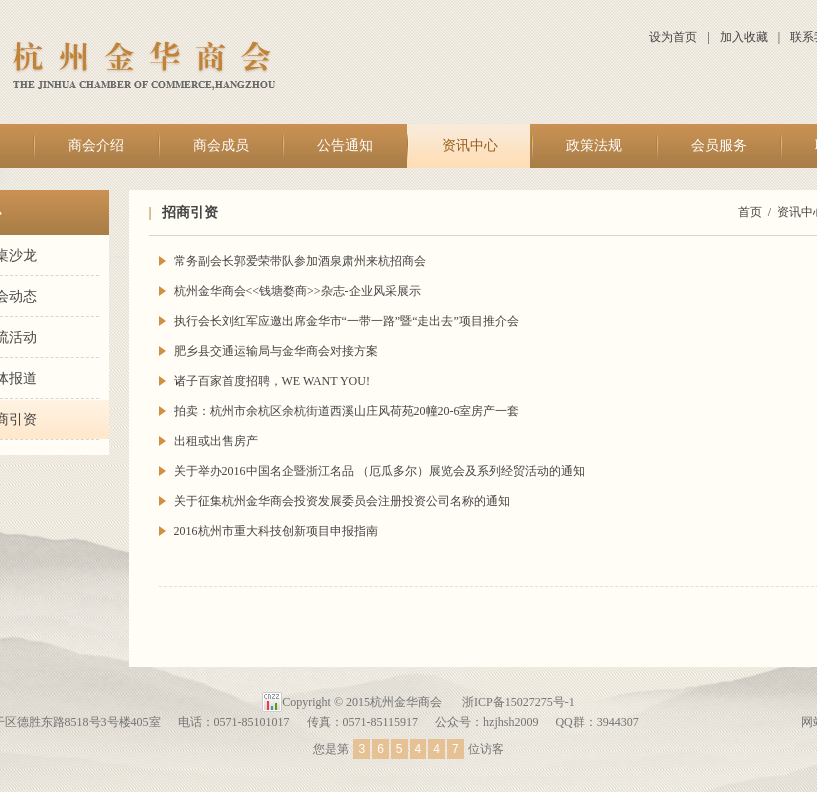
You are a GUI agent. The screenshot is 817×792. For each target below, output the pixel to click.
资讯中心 (470, 145)
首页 (750, 212)
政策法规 (594, 145)
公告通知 (345, 145)
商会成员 (221, 145)
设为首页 (673, 37)
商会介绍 (96, 145)
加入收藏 (744, 37)
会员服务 (719, 145)
